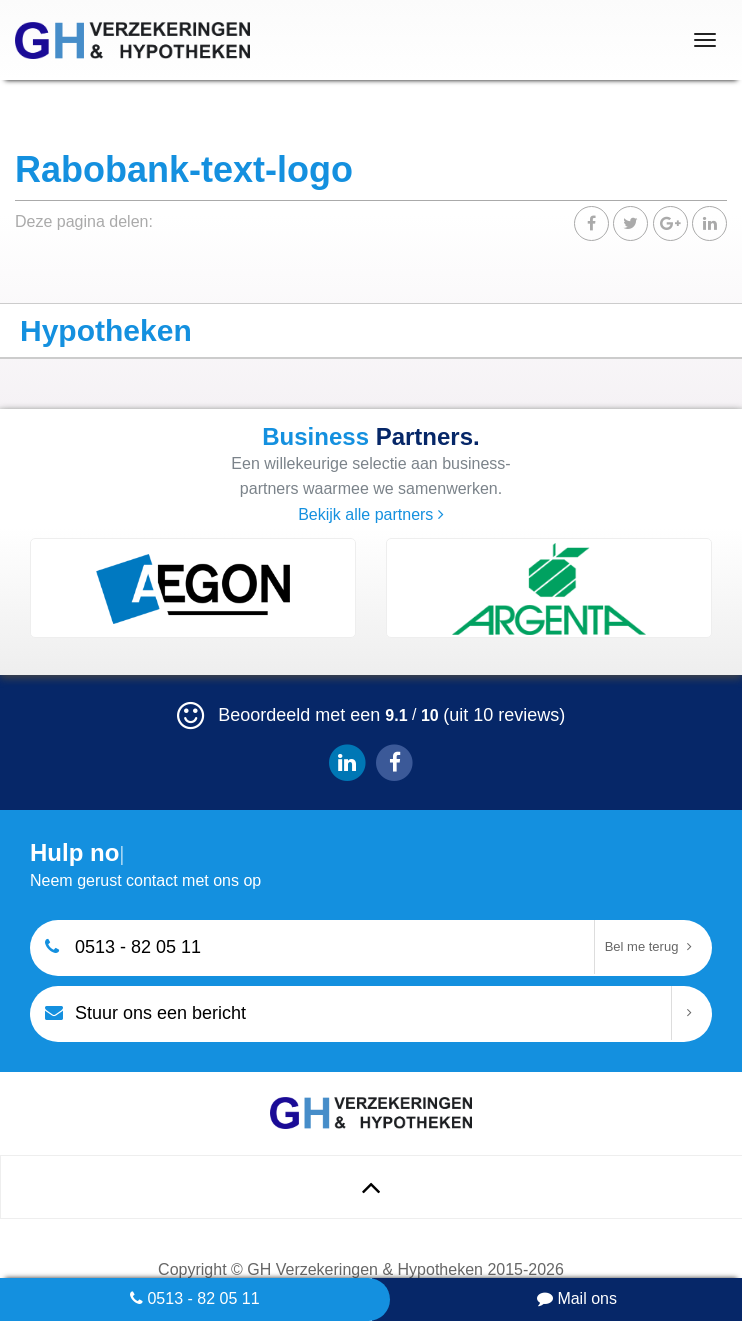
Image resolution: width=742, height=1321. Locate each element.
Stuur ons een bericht (145, 1011)
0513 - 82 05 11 (195, 1298)
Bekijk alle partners (371, 514)
